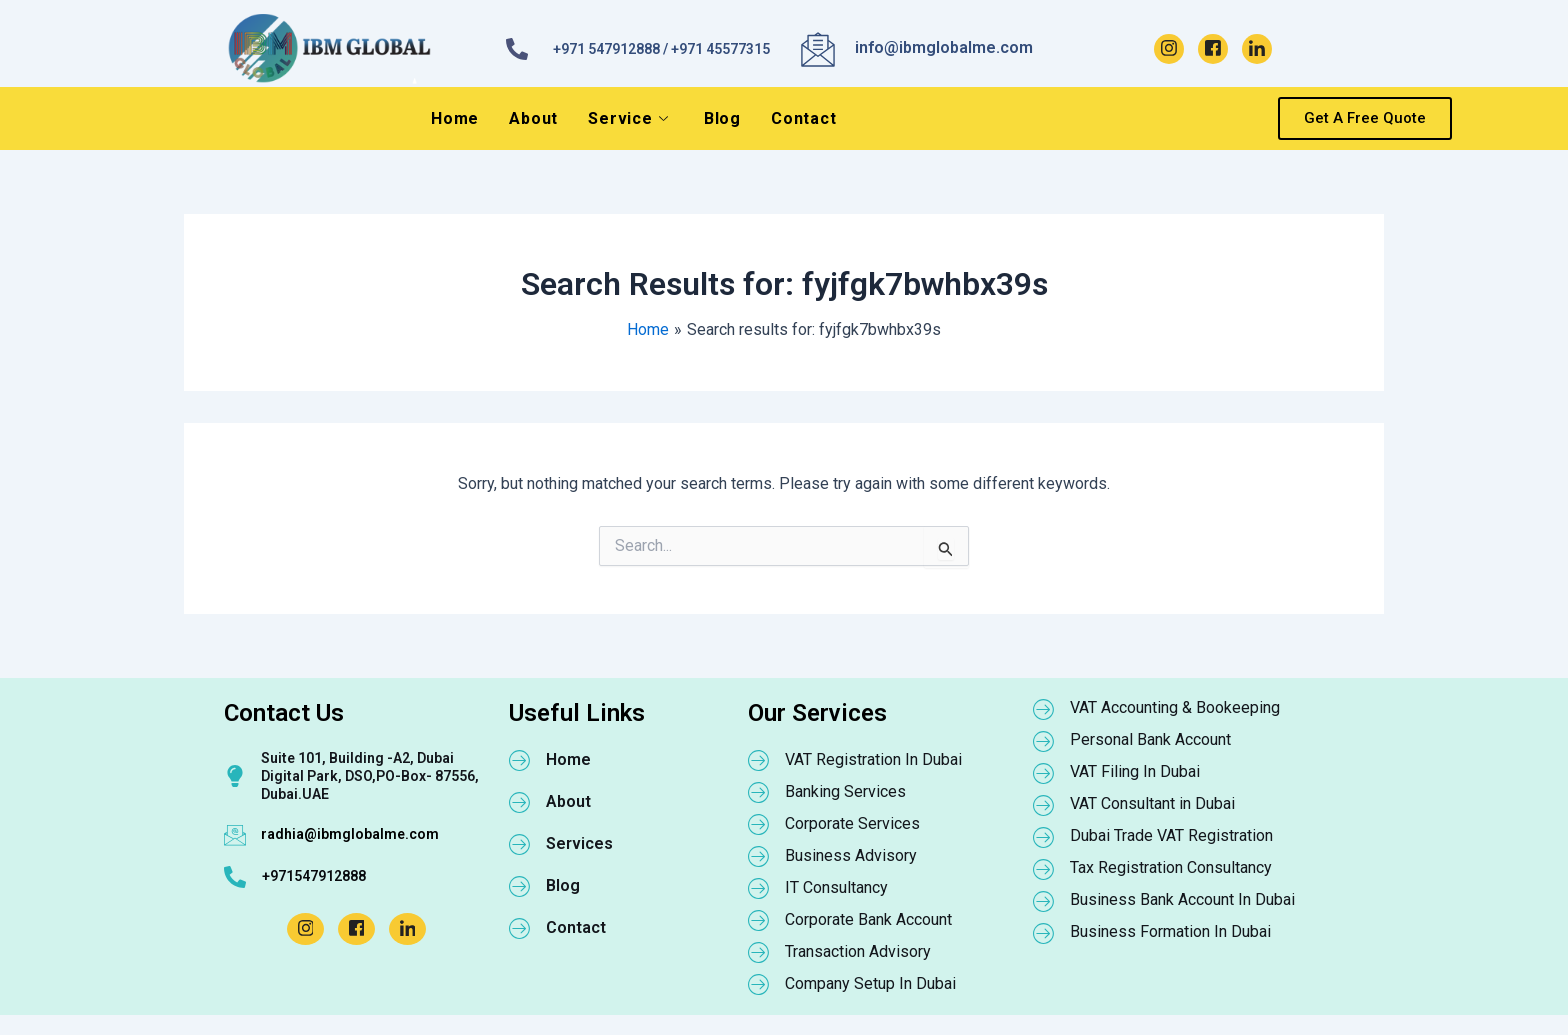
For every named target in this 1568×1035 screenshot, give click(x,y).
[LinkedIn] (1257, 49)
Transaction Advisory (858, 951)
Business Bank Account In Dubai (1182, 899)
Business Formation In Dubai (1170, 931)
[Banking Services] (759, 792)
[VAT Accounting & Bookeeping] (1044, 709)
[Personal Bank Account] (1044, 741)
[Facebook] (1213, 49)
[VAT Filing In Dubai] (1044, 773)
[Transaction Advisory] (759, 952)
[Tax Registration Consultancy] (1044, 869)
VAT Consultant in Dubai (1152, 803)
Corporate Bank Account (868, 919)
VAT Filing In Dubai (1135, 771)
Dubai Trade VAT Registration (1171, 835)
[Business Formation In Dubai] (1044, 933)
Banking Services (845, 791)
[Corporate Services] (759, 824)
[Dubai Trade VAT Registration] (1044, 837)
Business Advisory (851, 855)
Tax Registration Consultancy (1171, 867)
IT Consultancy (836, 887)
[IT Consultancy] (759, 888)
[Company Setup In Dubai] (759, 984)
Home (455, 118)
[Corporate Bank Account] (759, 920)
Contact (804, 118)
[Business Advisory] (759, 856)
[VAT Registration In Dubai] (759, 760)
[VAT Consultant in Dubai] (1044, 805)
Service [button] (628, 118)
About (533, 118)
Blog (722, 118)
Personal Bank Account (1150, 739)
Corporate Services (852, 823)
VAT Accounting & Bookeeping (1175, 707)
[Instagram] (1169, 49)
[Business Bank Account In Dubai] (1044, 901)
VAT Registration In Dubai (873, 759)
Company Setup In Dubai (870, 983)
